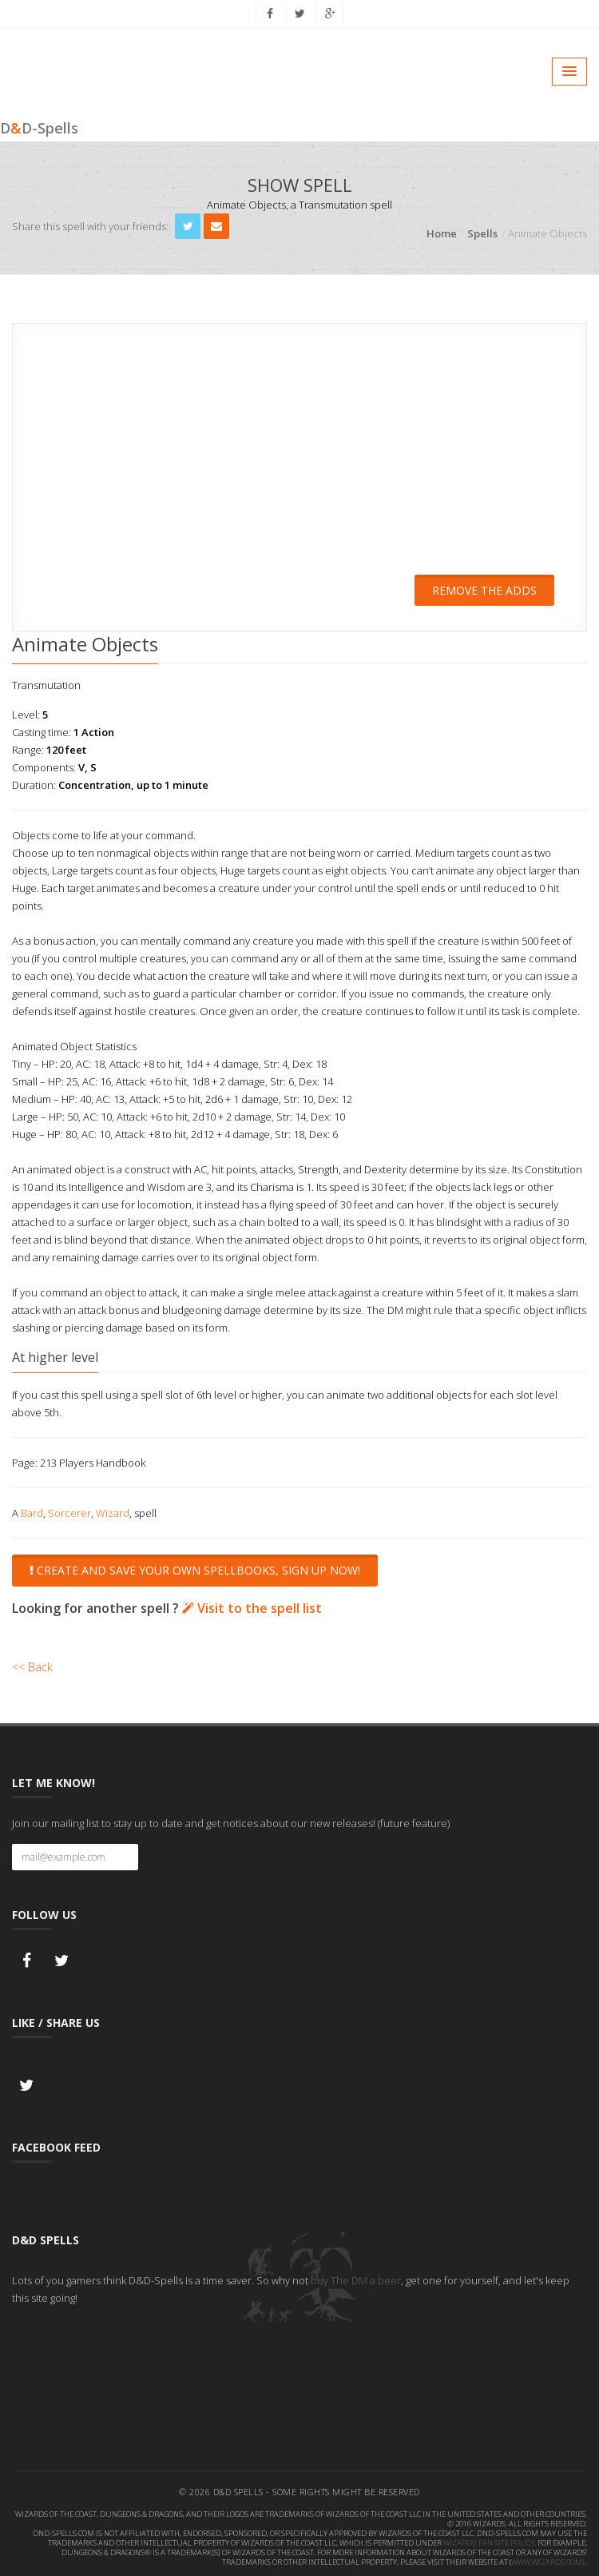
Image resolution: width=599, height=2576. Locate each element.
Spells (482, 233)
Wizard (112, 1511)
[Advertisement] (299, 459)
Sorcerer (69, 1511)
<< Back (32, 1664)
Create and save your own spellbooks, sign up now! (195, 1568)
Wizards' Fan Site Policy (488, 2540)
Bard (32, 1511)
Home (441, 233)
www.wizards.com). (548, 2559)
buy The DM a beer (356, 2278)
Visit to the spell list (252, 1605)
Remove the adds (484, 590)
